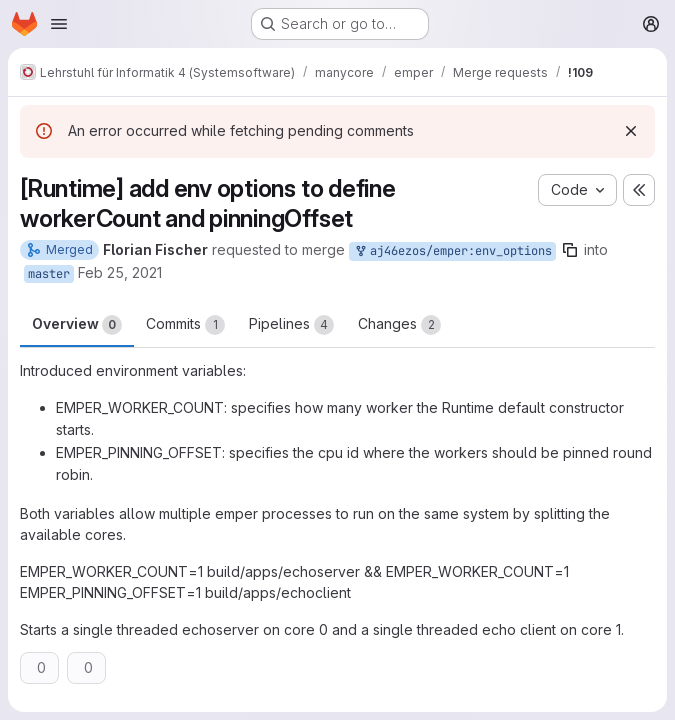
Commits (185, 325)
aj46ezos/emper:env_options (452, 251)
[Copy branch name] (570, 250)
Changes (399, 325)
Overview (77, 325)
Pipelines (291, 325)
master (49, 274)
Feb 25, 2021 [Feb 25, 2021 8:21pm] (120, 272)
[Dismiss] (631, 131)
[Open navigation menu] (59, 24)
